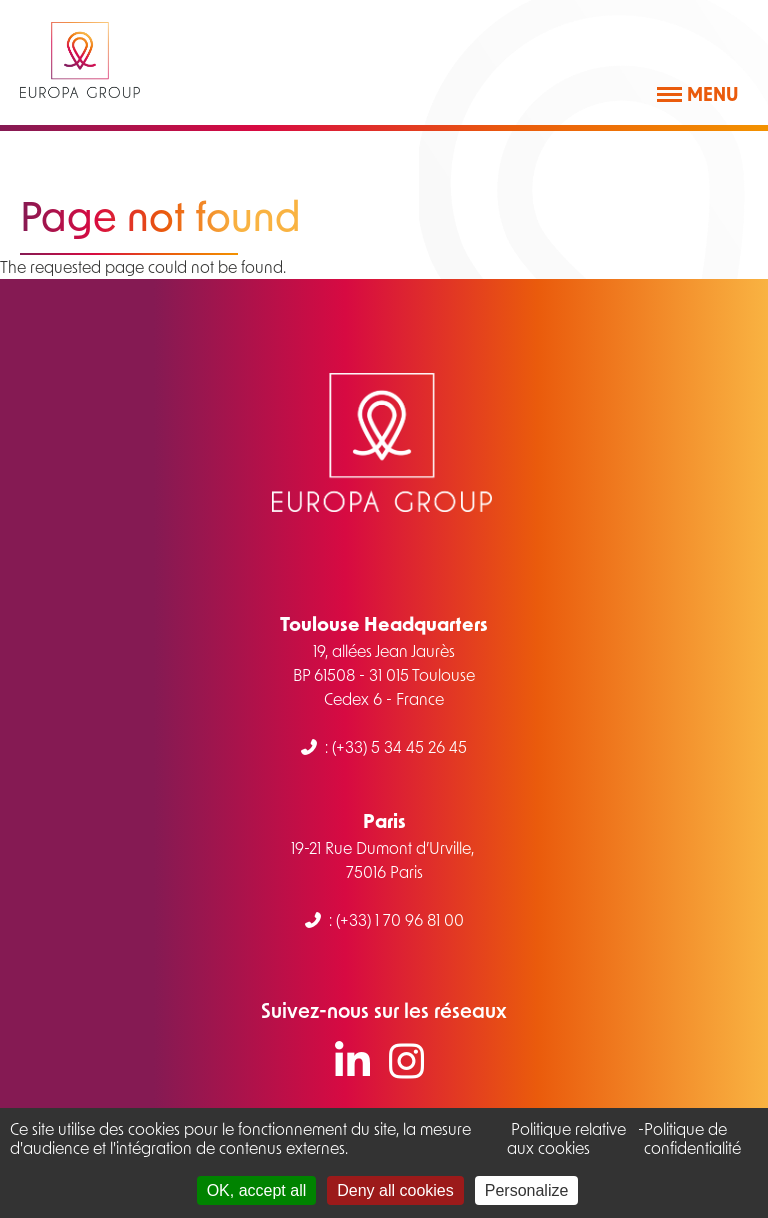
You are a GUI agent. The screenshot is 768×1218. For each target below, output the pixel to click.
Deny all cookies (395, 1190)
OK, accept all (257, 1190)
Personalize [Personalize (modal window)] (527, 1190)
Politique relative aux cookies (566, 1138)
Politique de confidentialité (692, 1138)
